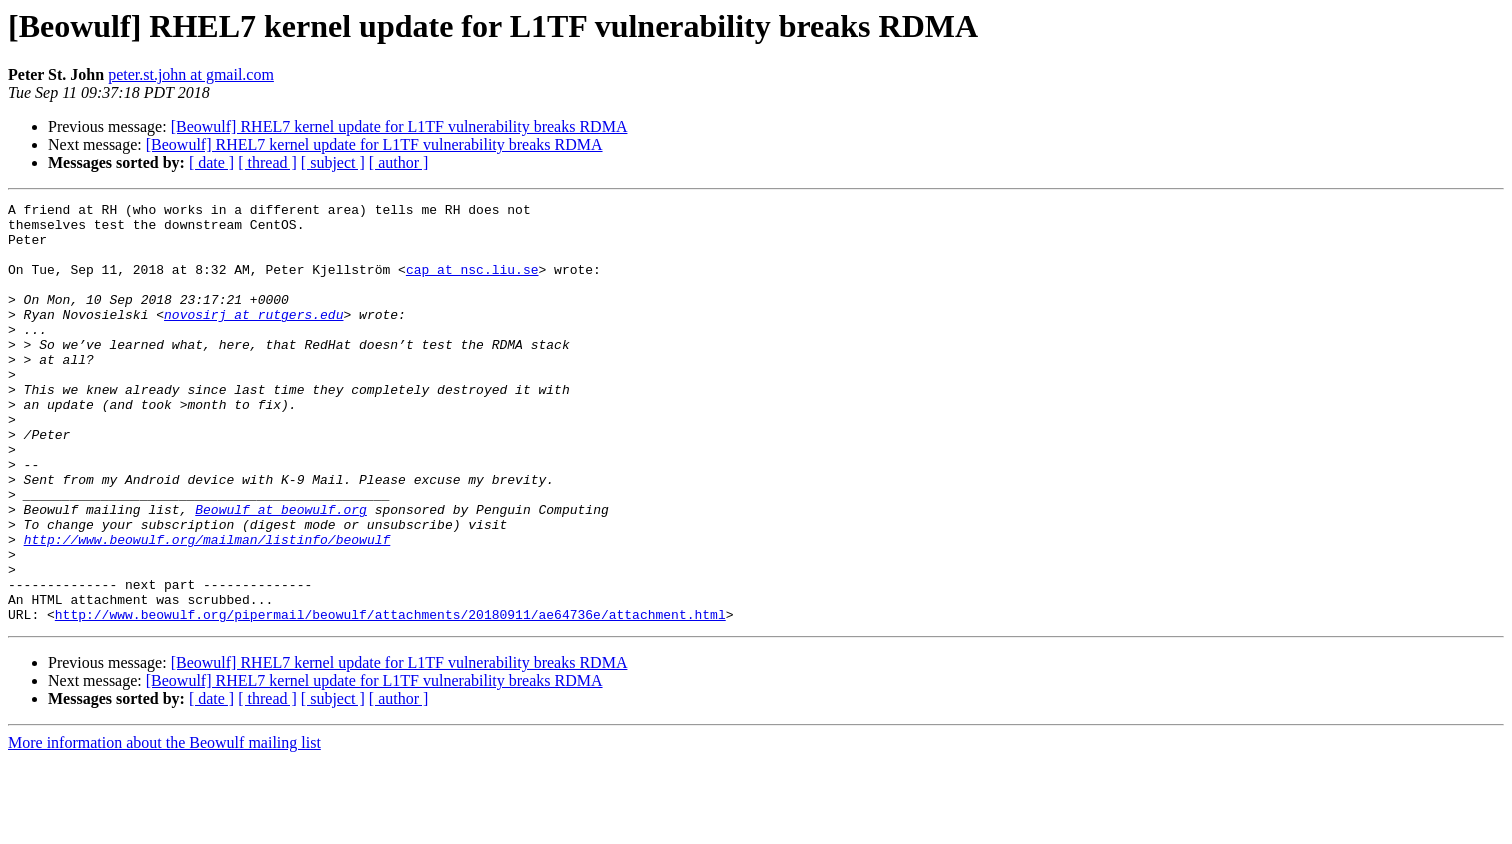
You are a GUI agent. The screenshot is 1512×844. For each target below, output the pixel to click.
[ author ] (399, 162)
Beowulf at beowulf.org (281, 572)
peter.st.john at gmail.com (191, 74)
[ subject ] (333, 162)
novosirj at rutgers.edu (253, 338)
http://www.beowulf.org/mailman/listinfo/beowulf (207, 608)
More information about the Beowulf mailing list (164, 826)
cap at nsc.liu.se (472, 284)
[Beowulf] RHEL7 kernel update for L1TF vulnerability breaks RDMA (399, 126)
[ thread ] (267, 162)
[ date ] (211, 162)
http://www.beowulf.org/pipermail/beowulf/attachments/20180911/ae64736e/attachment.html (390, 698)
